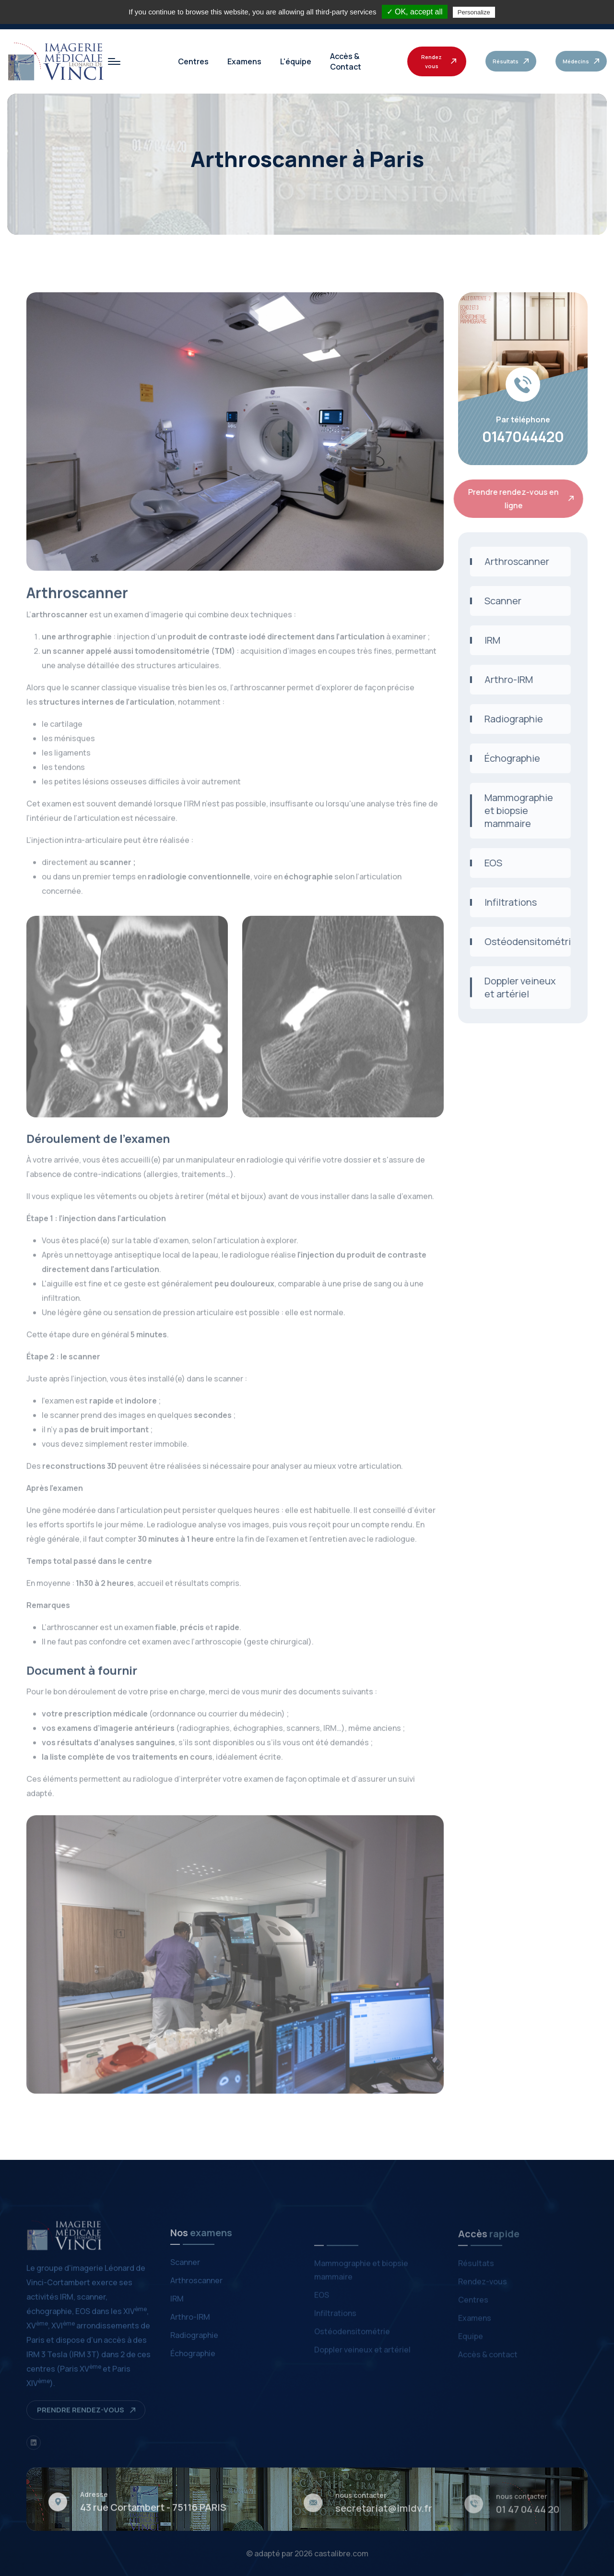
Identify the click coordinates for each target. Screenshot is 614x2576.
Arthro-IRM (501, 679)
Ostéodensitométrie (520, 941)
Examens (244, 61)
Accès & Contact (345, 61)
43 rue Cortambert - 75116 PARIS (153, 2514)
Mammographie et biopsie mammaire (511, 810)
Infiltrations (503, 902)
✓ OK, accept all (415, 12)
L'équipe (295, 61)
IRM (485, 640)
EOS (486, 862)
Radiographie (506, 718)
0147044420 (523, 436)
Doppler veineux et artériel (513, 987)
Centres (193, 61)
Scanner (495, 600)
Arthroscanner (509, 561)
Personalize (474, 12)
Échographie (505, 758)
